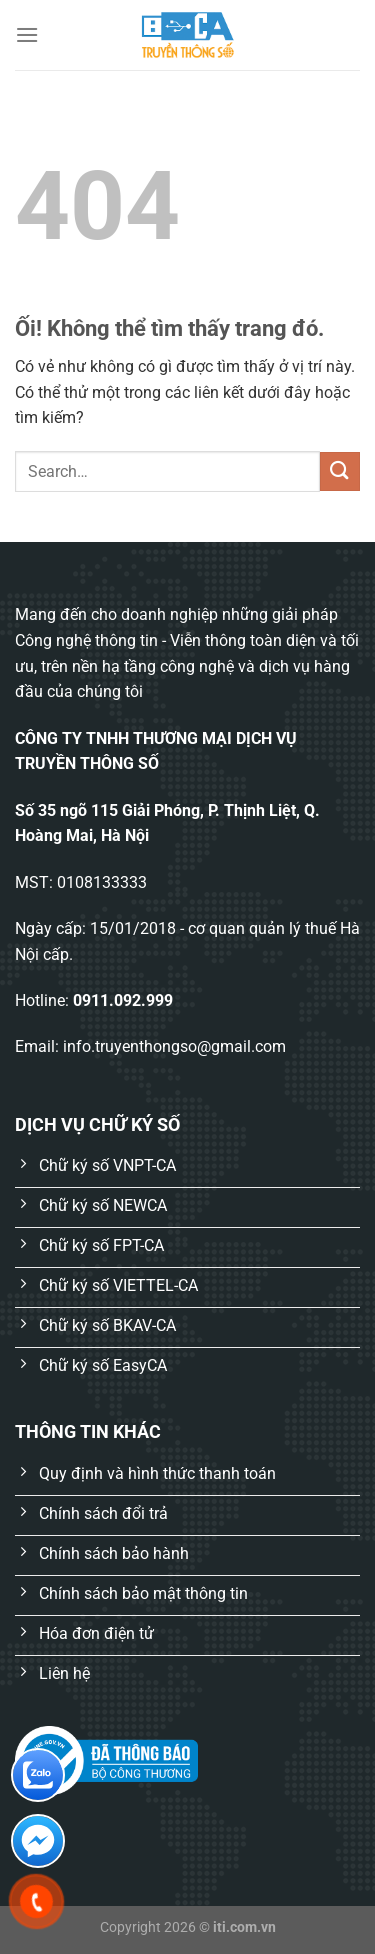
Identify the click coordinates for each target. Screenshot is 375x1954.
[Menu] (27, 34)
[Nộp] (340, 471)
